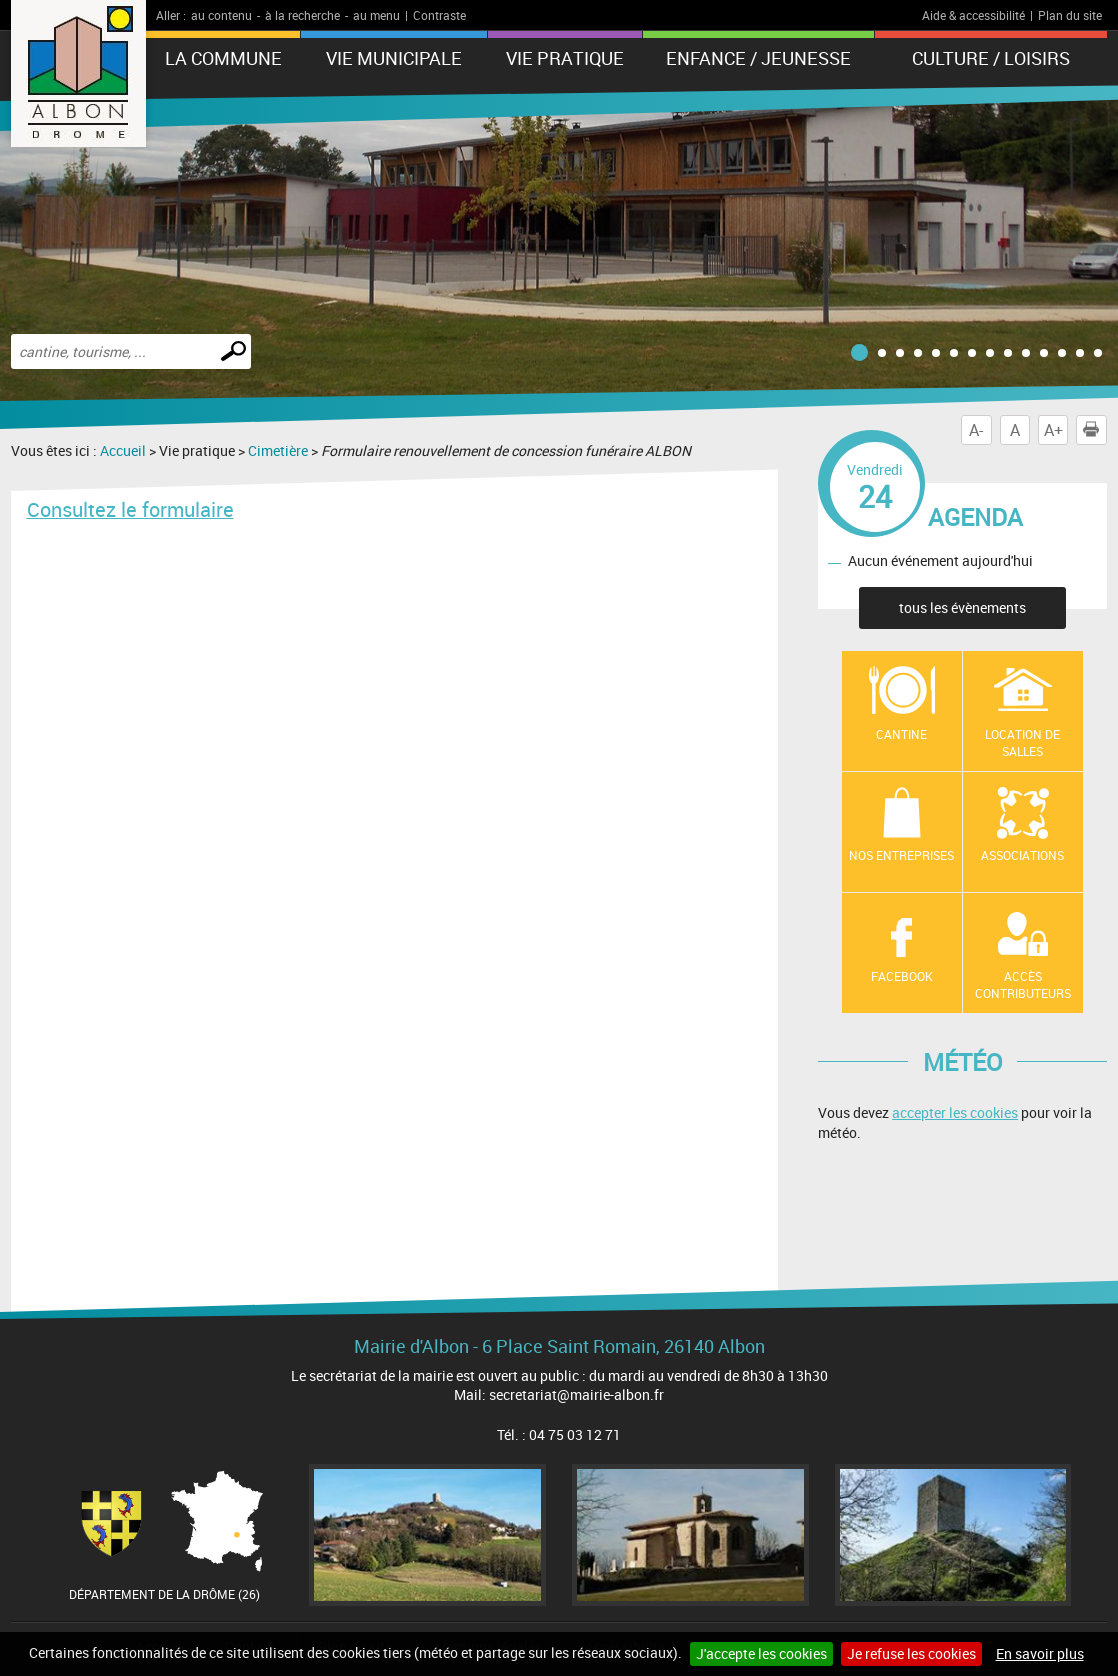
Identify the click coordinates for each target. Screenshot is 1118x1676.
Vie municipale (394, 58)
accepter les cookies (955, 1112)
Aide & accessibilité (973, 15)
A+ (1053, 430)
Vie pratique (565, 58)
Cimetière (278, 450)
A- (976, 430)
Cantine (901, 734)
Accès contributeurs (1023, 984)
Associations (1022, 855)
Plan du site (1070, 15)
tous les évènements (962, 607)
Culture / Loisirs (991, 58)
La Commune (223, 58)
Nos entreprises (901, 855)
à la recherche (302, 15)
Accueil (123, 450)
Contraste (439, 15)
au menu (376, 15)
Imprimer (1095, 430)
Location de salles (1022, 742)
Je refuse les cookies (911, 1653)
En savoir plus (1040, 1653)
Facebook (902, 976)
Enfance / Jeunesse (758, 58)
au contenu (221, 15)
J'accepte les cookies (761, 1653)
